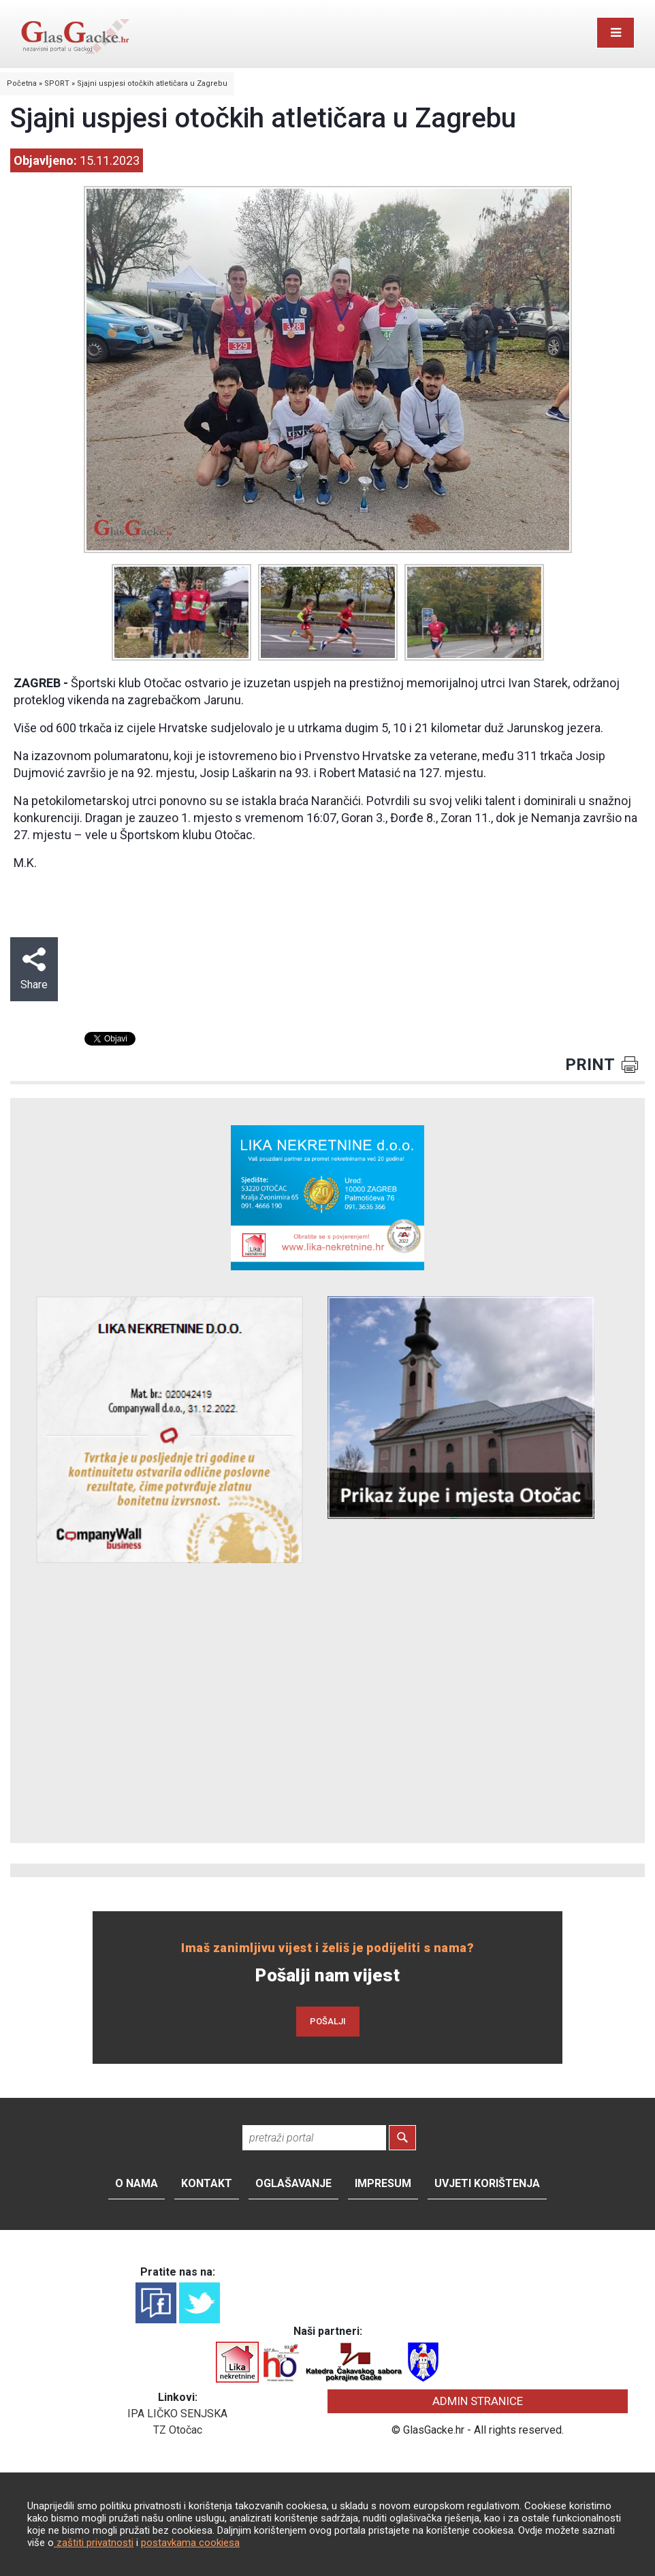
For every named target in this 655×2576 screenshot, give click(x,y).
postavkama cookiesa (190, 2542)
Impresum (383, 2183)
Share (34, 969)
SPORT (56, 83)
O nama (136, 2183)
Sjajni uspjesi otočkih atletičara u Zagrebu (152, 83)
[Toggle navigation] (615, 32)
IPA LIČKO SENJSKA (177, 2413)
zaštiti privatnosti (93, 2542)
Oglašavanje (293, 2183)
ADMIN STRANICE (477, 2401)
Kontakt (206, 2183)
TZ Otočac (177, 2429)
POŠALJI (328, 2021)
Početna (22, 83)
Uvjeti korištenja (487, 2183)
